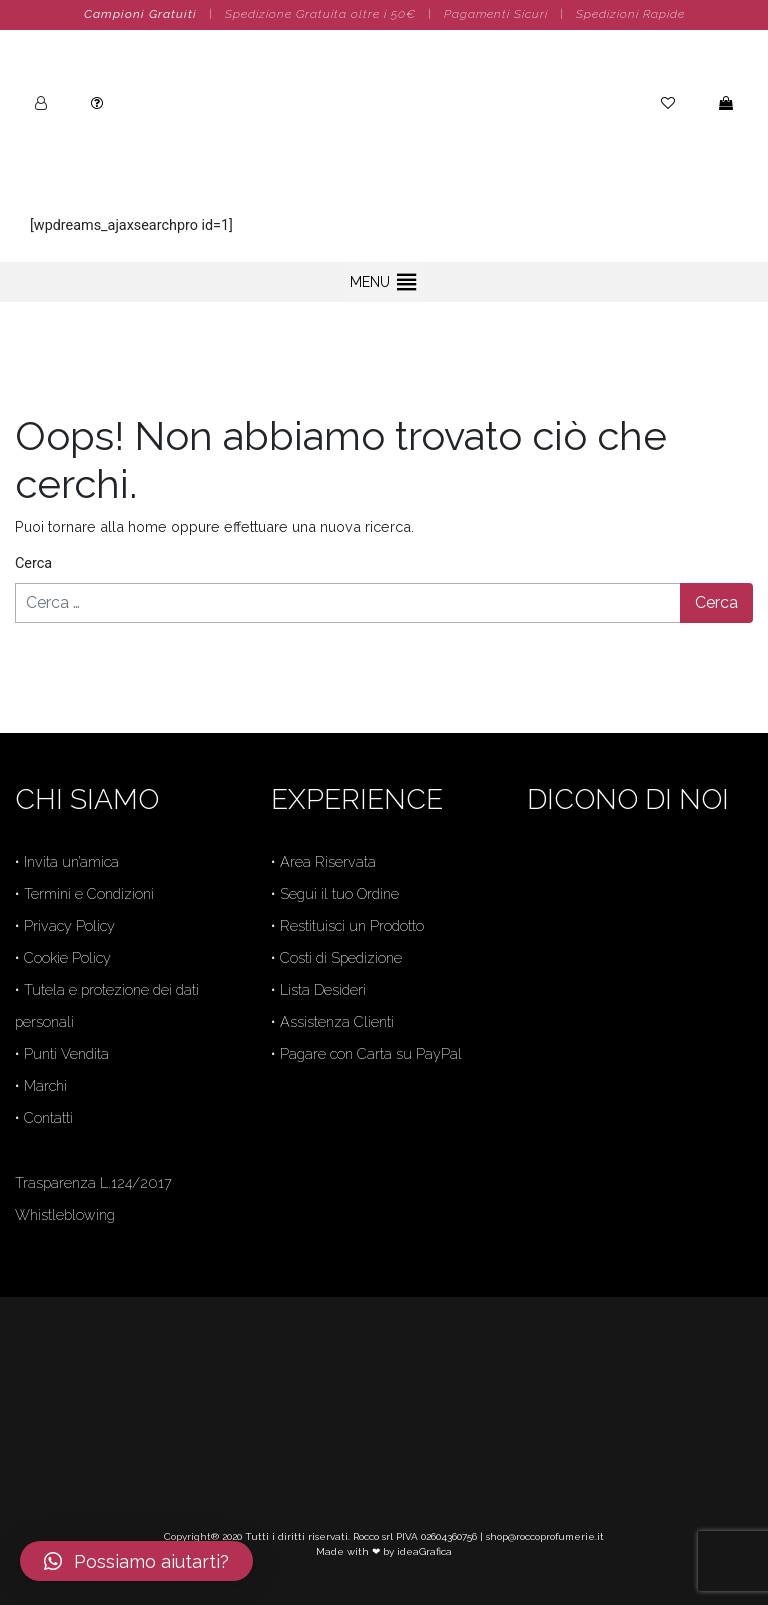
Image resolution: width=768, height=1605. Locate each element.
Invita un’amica (71, 861)
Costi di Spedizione (341, 957)
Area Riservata (328, 861)
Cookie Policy (67, 957)
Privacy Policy (69, 925)
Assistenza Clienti (337, 1021)
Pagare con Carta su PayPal (371, 1053)
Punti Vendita (66, 1053)
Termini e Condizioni (89, 893)
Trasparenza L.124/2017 (93, 1182)
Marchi (45, 1085)
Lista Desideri (323, 989)
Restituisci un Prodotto (352, 925)
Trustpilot (557, 1011)
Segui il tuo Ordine (339, 893)
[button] (370, 282)
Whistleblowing (65, 1214)
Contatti (48, 1117)
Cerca (33, 563)
